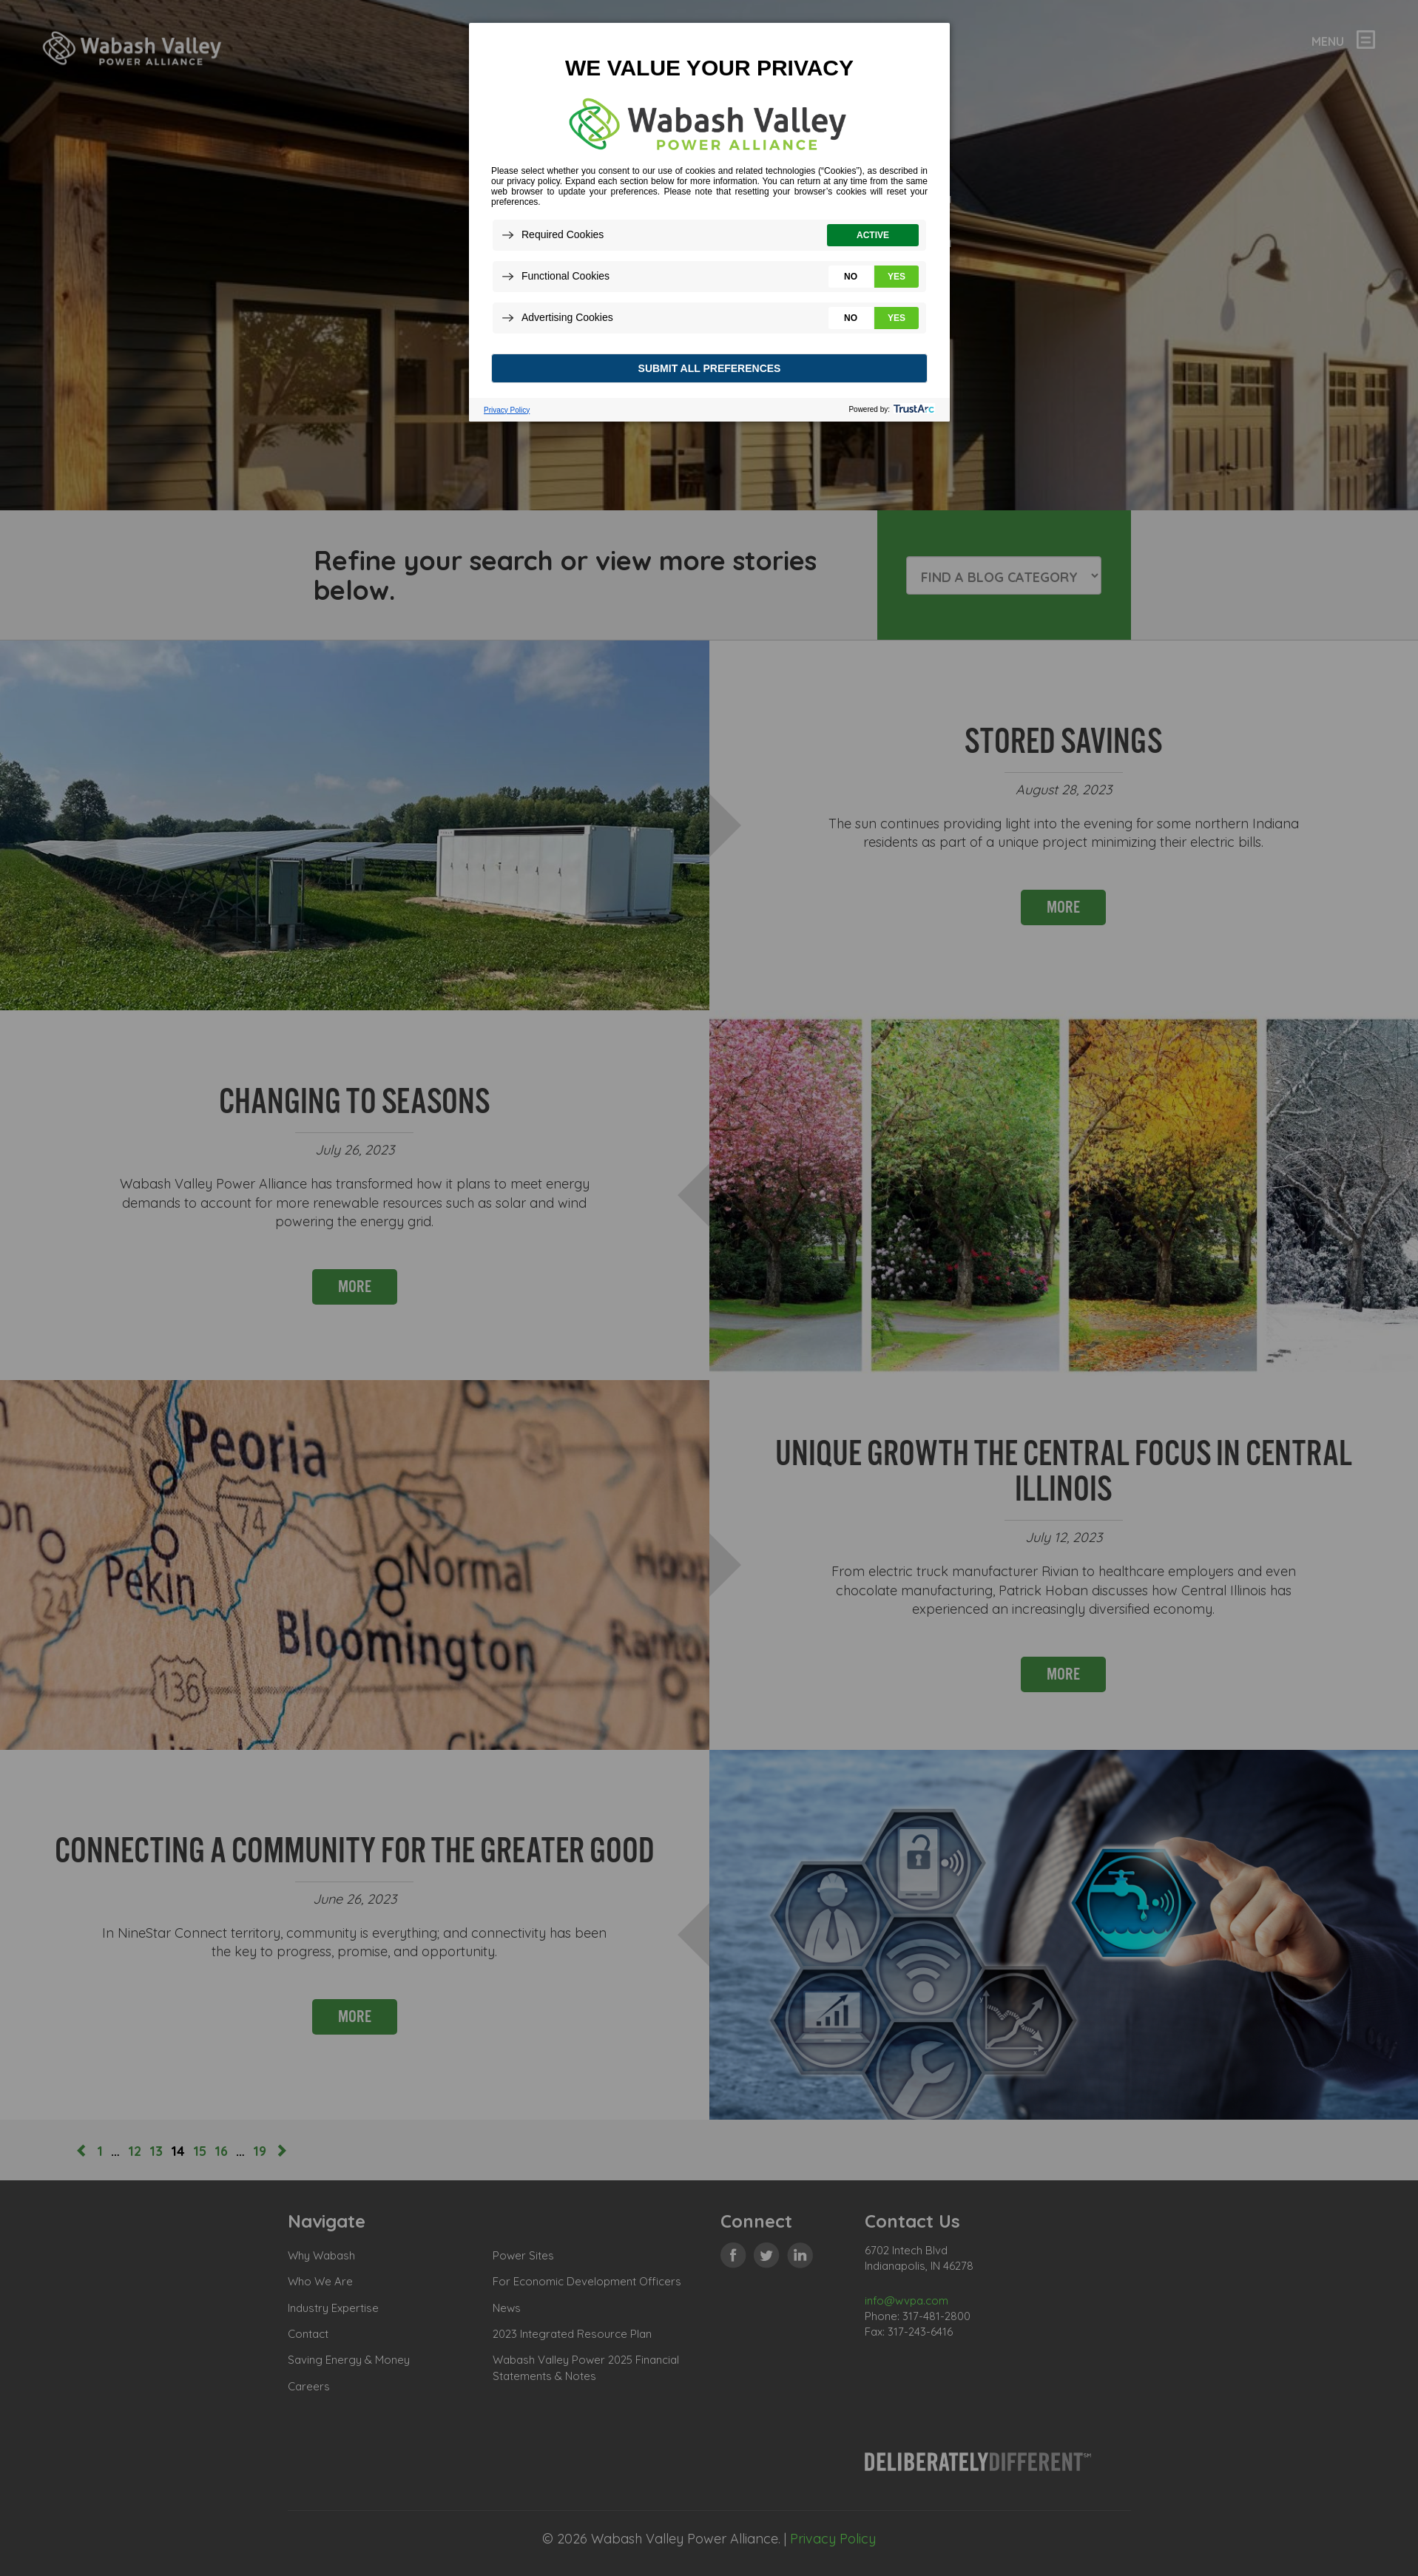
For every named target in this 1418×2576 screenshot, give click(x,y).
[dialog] (709, 221)
